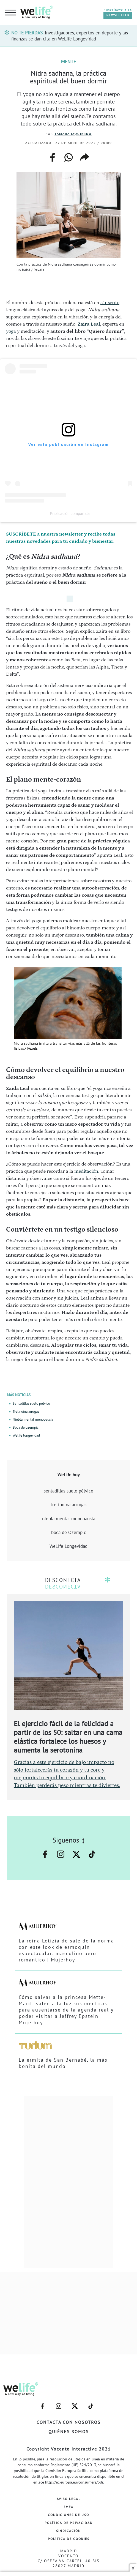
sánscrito (109, 302)
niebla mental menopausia (68, 1519)
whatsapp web (68, 157)
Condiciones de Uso (68, 2515)
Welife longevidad (26, 1435)
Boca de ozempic (26, 1427)
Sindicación (68, 2531)
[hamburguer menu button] (10, 13)
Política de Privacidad (69, 2523)
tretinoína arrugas (68, 1505)
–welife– (92, 1854)
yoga (11, 331)
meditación (86, 1171)
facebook (52, 155)
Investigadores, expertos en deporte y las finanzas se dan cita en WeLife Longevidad (69, 36)
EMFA (68, 2507)
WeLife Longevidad (68, 1546)
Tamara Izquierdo (73, 134)
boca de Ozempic (68, 1532)
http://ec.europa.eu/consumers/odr (74, 2482)
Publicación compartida (70, 513)
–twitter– (76, 1854)
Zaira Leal (89, 324)
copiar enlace (84, 157)
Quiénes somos (68, 2431)
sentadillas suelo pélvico (68, 1491)
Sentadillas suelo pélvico (31, 1403)
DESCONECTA (63, 1580)
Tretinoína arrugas (26, 1411)
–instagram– (60, 1854)
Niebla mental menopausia (33, 1419)
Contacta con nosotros (69, 2422)
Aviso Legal (69, 2499)
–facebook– (45, 1854)
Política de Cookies (68, 2539)
